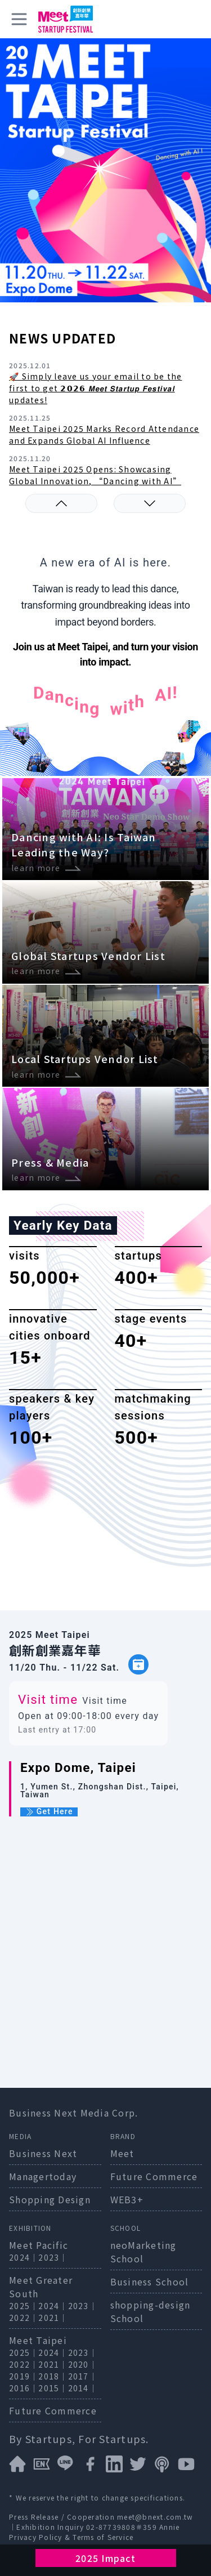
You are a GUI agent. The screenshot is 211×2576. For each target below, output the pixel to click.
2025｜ (23, 2305)
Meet (122, 2153)
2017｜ (82, 2376)
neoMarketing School (143, 2251)
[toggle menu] (19, 19)
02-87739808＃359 (122, 2527)
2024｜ (23, 2257)
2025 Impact (105, 2558)
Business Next (43, 2153)
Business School (149, 2281)
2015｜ (53, 2388)
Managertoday (43, 2176)
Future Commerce (154, 2176)
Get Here (49, 1811)
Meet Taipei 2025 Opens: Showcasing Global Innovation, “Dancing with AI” (95, 474)
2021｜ (53, 2317)
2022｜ (23, 2317)
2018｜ (53, 2376)
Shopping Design (50, 2199)
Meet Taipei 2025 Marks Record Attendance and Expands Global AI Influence (104, 434)
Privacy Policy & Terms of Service (71, 2537)
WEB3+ (126, 2199)
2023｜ (53, 2257)
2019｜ (23, 2376)
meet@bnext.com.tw (155, 2516)
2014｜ (82, 2388)
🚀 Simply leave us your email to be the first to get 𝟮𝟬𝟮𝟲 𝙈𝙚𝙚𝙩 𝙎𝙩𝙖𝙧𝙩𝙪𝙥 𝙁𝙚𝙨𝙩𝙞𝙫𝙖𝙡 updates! (95, 387)
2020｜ (82, 2364)
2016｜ (23, 2388)
